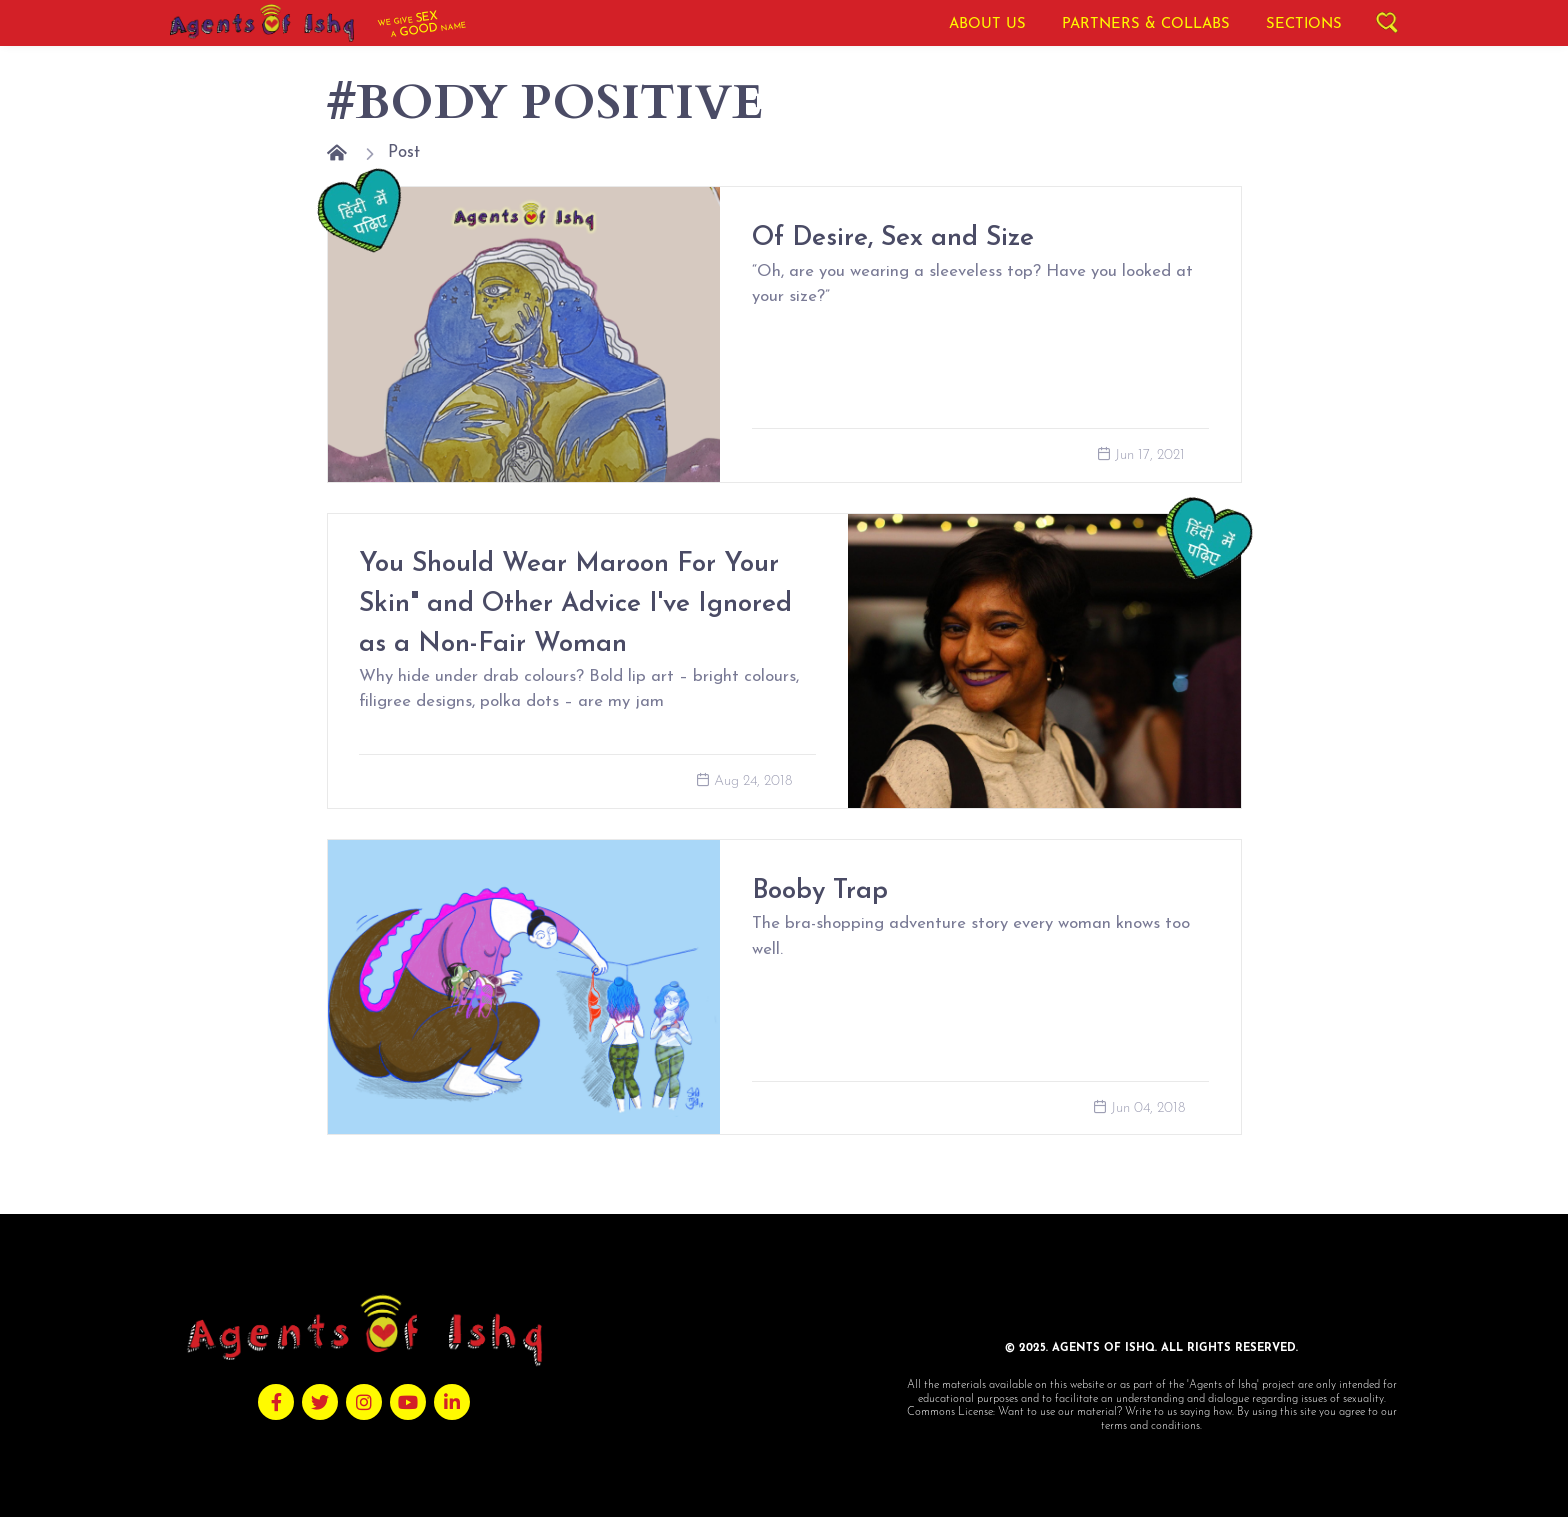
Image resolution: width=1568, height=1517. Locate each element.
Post (404, 152)
